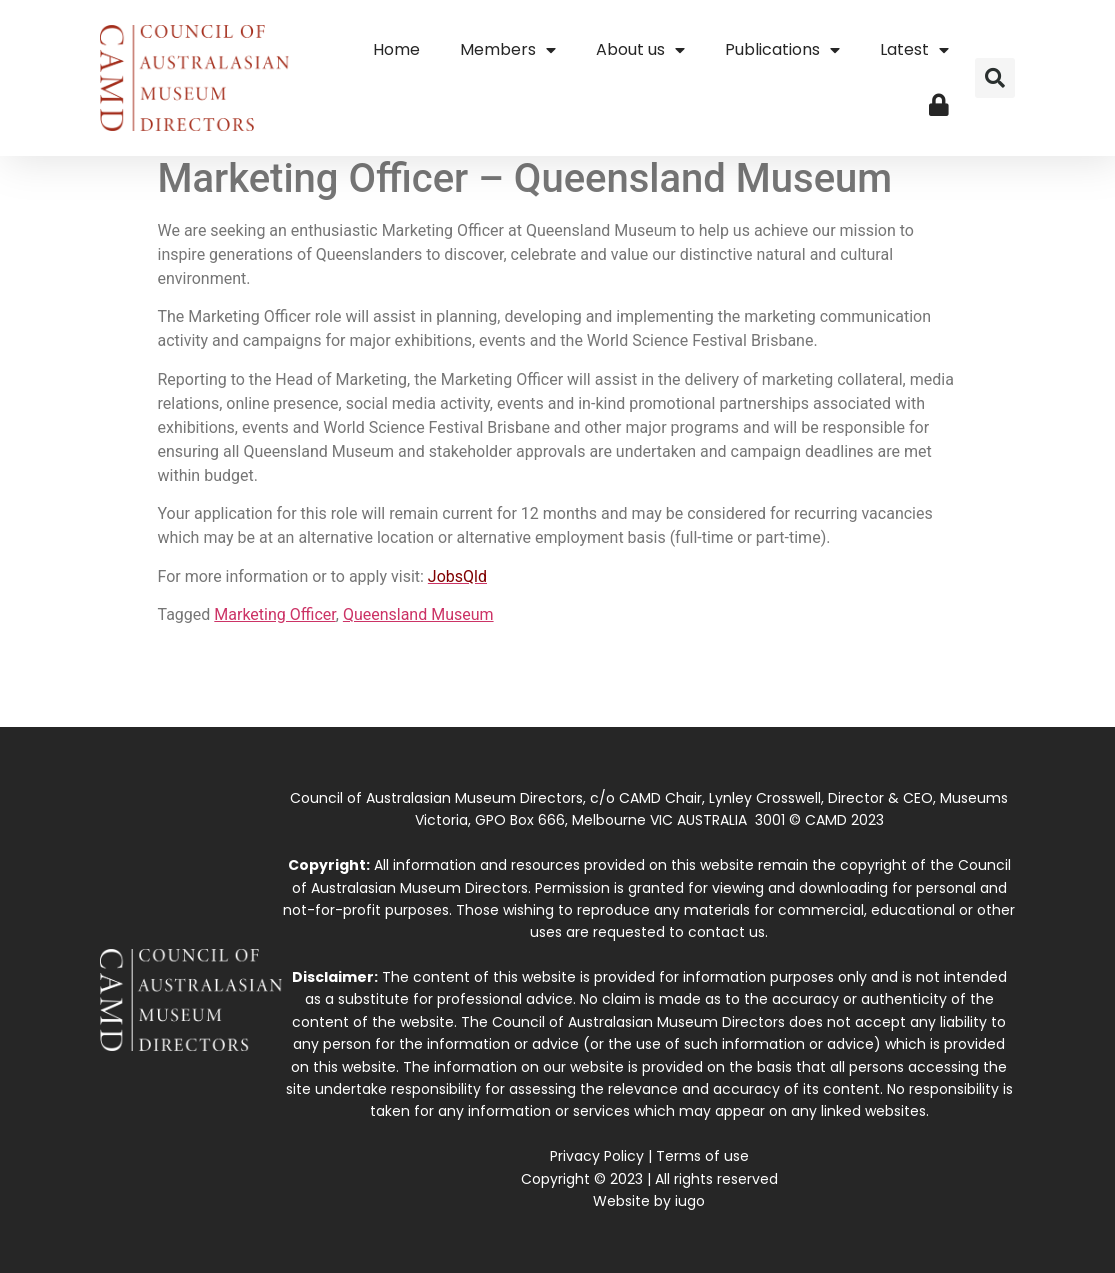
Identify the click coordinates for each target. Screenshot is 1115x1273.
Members (508, 50)
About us (640, 50)
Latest (914, 50)
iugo (690, 1201)
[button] (995, 78)
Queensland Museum (418, 614)
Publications (782, 50)
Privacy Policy (597, 1156)
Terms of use (702, 1156)
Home (396, 49)
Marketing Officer (274, 614)
